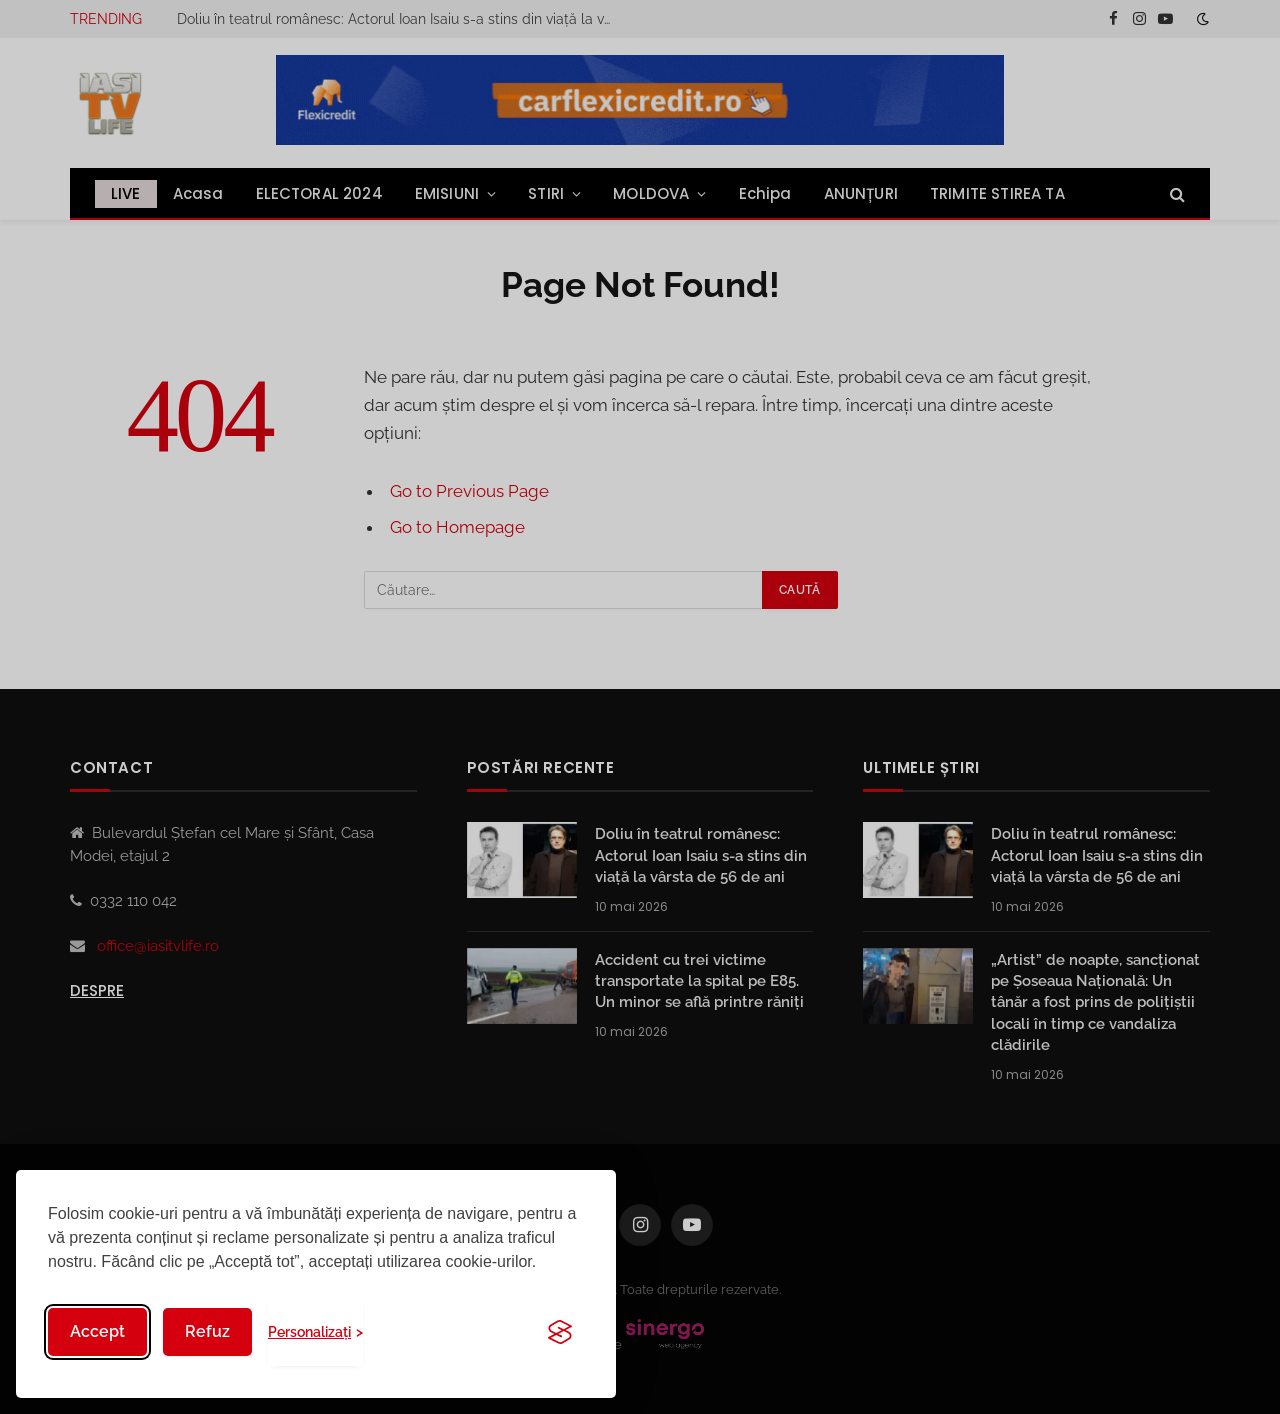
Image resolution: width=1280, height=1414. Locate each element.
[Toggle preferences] (315, 1332)
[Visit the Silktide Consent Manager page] (560, 1332)
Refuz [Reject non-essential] (207, 1331)
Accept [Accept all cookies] (97, 1331)
